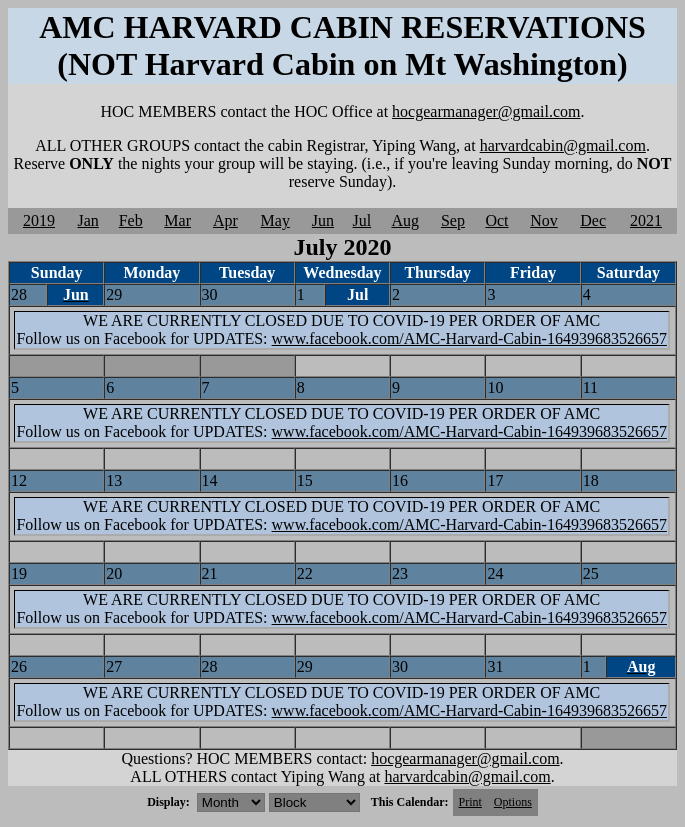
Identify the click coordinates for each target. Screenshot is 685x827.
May (275, 220)
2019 (39, 220)
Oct (496, 220)
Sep (453, 220)
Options (513, 802)
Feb (131, 220)
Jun (323, 220)
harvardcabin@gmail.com (563, 145)
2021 (646, 220)
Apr (225, 220)
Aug (405, 220)
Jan (87, 220)
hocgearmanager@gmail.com (486, 111)
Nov (544, 220)
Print (470, 802)
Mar (177, 220)
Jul (362, 220)
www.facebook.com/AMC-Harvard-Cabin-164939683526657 (469, 338)
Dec (593, 220)
